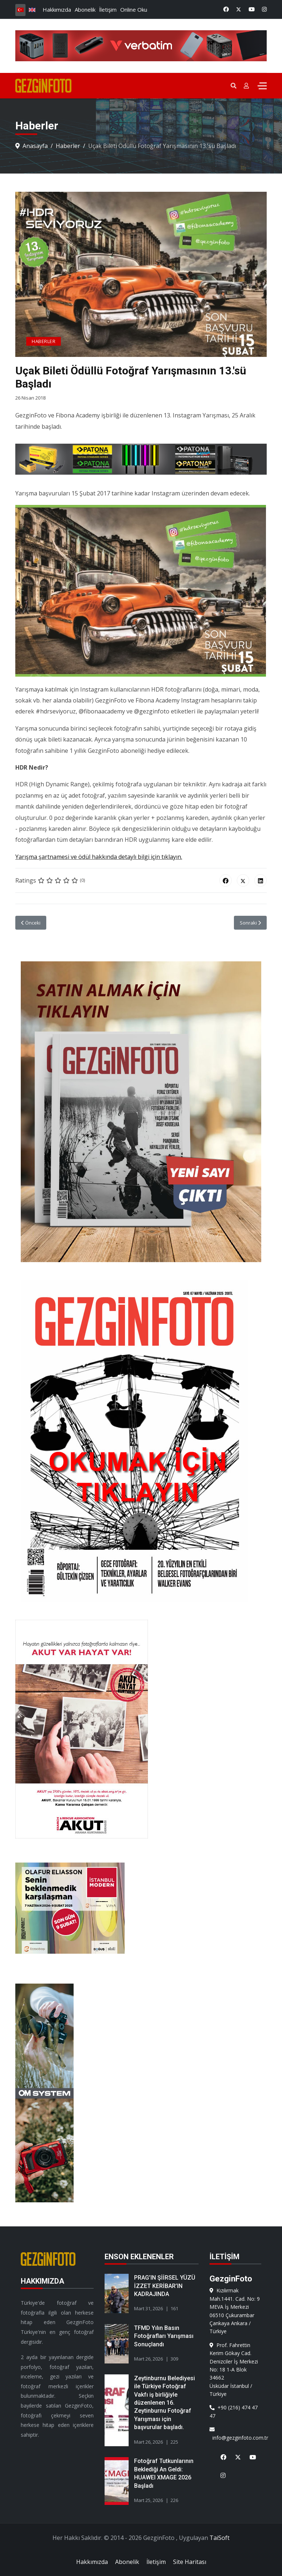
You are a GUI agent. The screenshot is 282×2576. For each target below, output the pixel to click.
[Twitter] (238, 9)
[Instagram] (264, 9)
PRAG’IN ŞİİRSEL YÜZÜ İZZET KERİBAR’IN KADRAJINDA (164, 2285)
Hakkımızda (57, 9)
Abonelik (85, 9)
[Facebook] (226, 9)
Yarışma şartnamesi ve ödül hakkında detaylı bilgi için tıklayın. (98, 857)
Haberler (43, 341)
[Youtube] (251, 9)
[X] (235, 2452)
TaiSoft (219, 2538)
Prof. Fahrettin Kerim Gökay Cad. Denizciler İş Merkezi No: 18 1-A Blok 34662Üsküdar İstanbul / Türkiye (233, 2369)
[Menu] (262, 85)
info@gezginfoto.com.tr (235, 2434)
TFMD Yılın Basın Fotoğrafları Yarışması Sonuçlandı (163, 2336)
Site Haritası (189, 2562)
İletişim (108, 9)
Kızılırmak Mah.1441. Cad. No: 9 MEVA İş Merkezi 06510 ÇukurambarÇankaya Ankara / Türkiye (234, 2311)
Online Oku (133, 9)
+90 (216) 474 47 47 (233, 2411)
